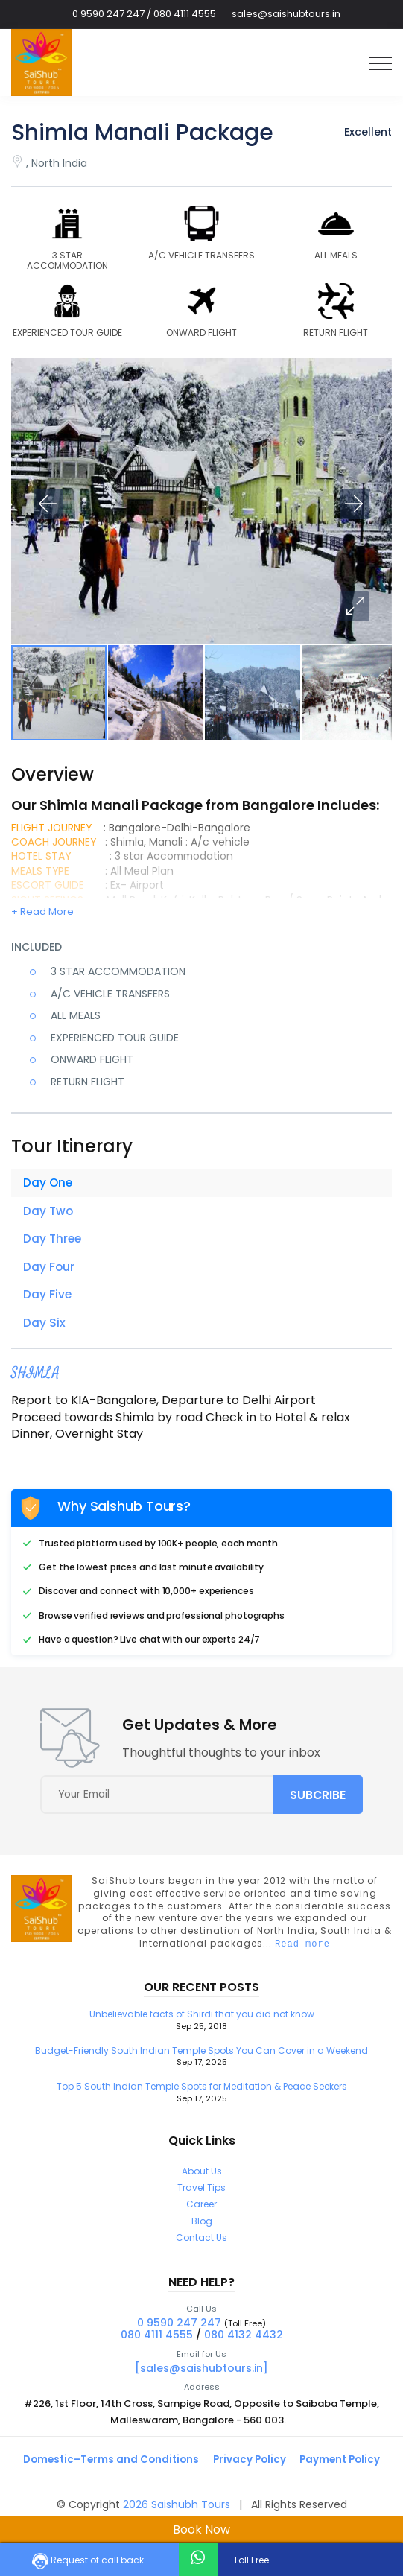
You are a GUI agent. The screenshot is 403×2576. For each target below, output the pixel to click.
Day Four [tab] (49, 1269)
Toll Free (250, 2560)
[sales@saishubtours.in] (201, 2374)
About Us (202, 2177)
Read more (302, 1950)
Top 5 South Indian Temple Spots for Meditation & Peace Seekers (201, 2098)
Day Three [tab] (53, 1240)
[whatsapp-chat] (198, 2557)
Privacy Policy (250, 2465)
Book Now (201, 2529)
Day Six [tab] (44, 1325)
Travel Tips (201, 2193)
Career (201, 2210)
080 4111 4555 (157, 2341)
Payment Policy (344, 2465)
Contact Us (201, 2244)
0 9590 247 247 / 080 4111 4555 (144, 14)
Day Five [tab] (47, 1297)
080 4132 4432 (243, 2341)
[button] (354, 606)
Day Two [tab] (48, 1211)
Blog (201, 2227)
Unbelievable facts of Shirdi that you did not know (201, 2026)
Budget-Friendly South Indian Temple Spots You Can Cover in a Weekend (201, 2062)
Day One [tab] (48, 1182)
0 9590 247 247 (179, 2328)
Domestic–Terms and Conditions (107, 2465)
